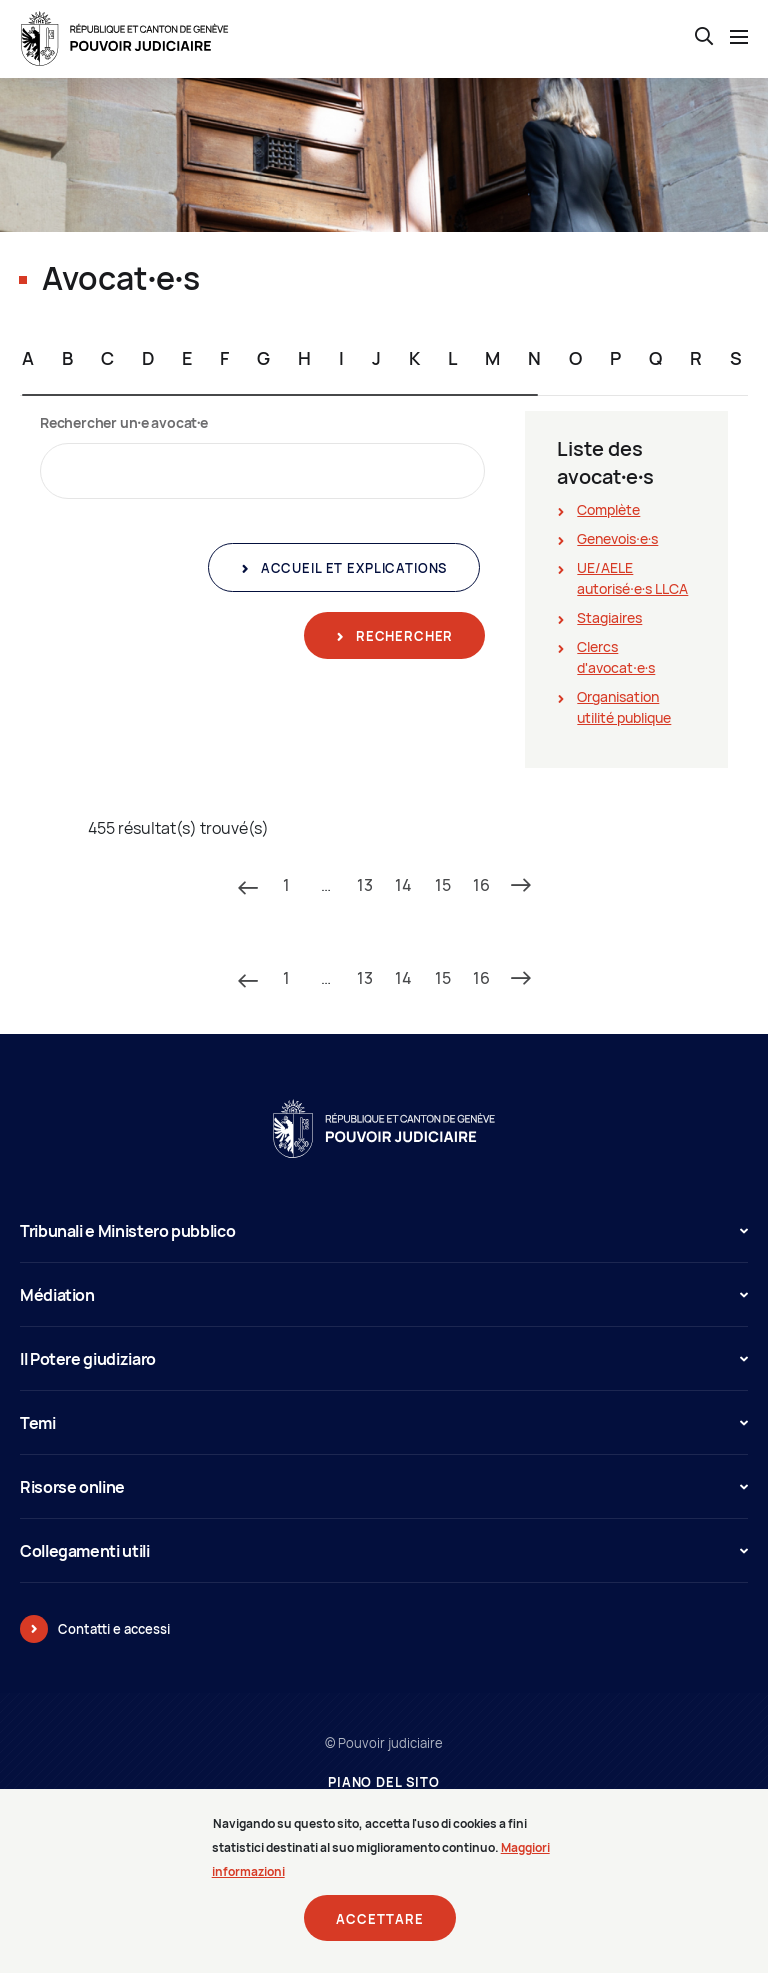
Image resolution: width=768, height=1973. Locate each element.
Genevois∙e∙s (617, 538)
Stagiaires (609, 617)
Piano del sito (384, 1782)
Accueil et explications (352, 568)
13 (365, 885)
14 (403, 885)
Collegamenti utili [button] (384, 1551)
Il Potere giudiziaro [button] (384, 1359)
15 (443, 885)
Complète (608, 509)
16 (481, 885)
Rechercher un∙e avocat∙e (124, 422)
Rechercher (402, 636)
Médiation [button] (384, 1295)
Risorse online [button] (384, 1487)
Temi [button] (384, 1423)
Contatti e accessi (114, 1629)
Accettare (380, 1920)
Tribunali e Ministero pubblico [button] (384, 1231)
